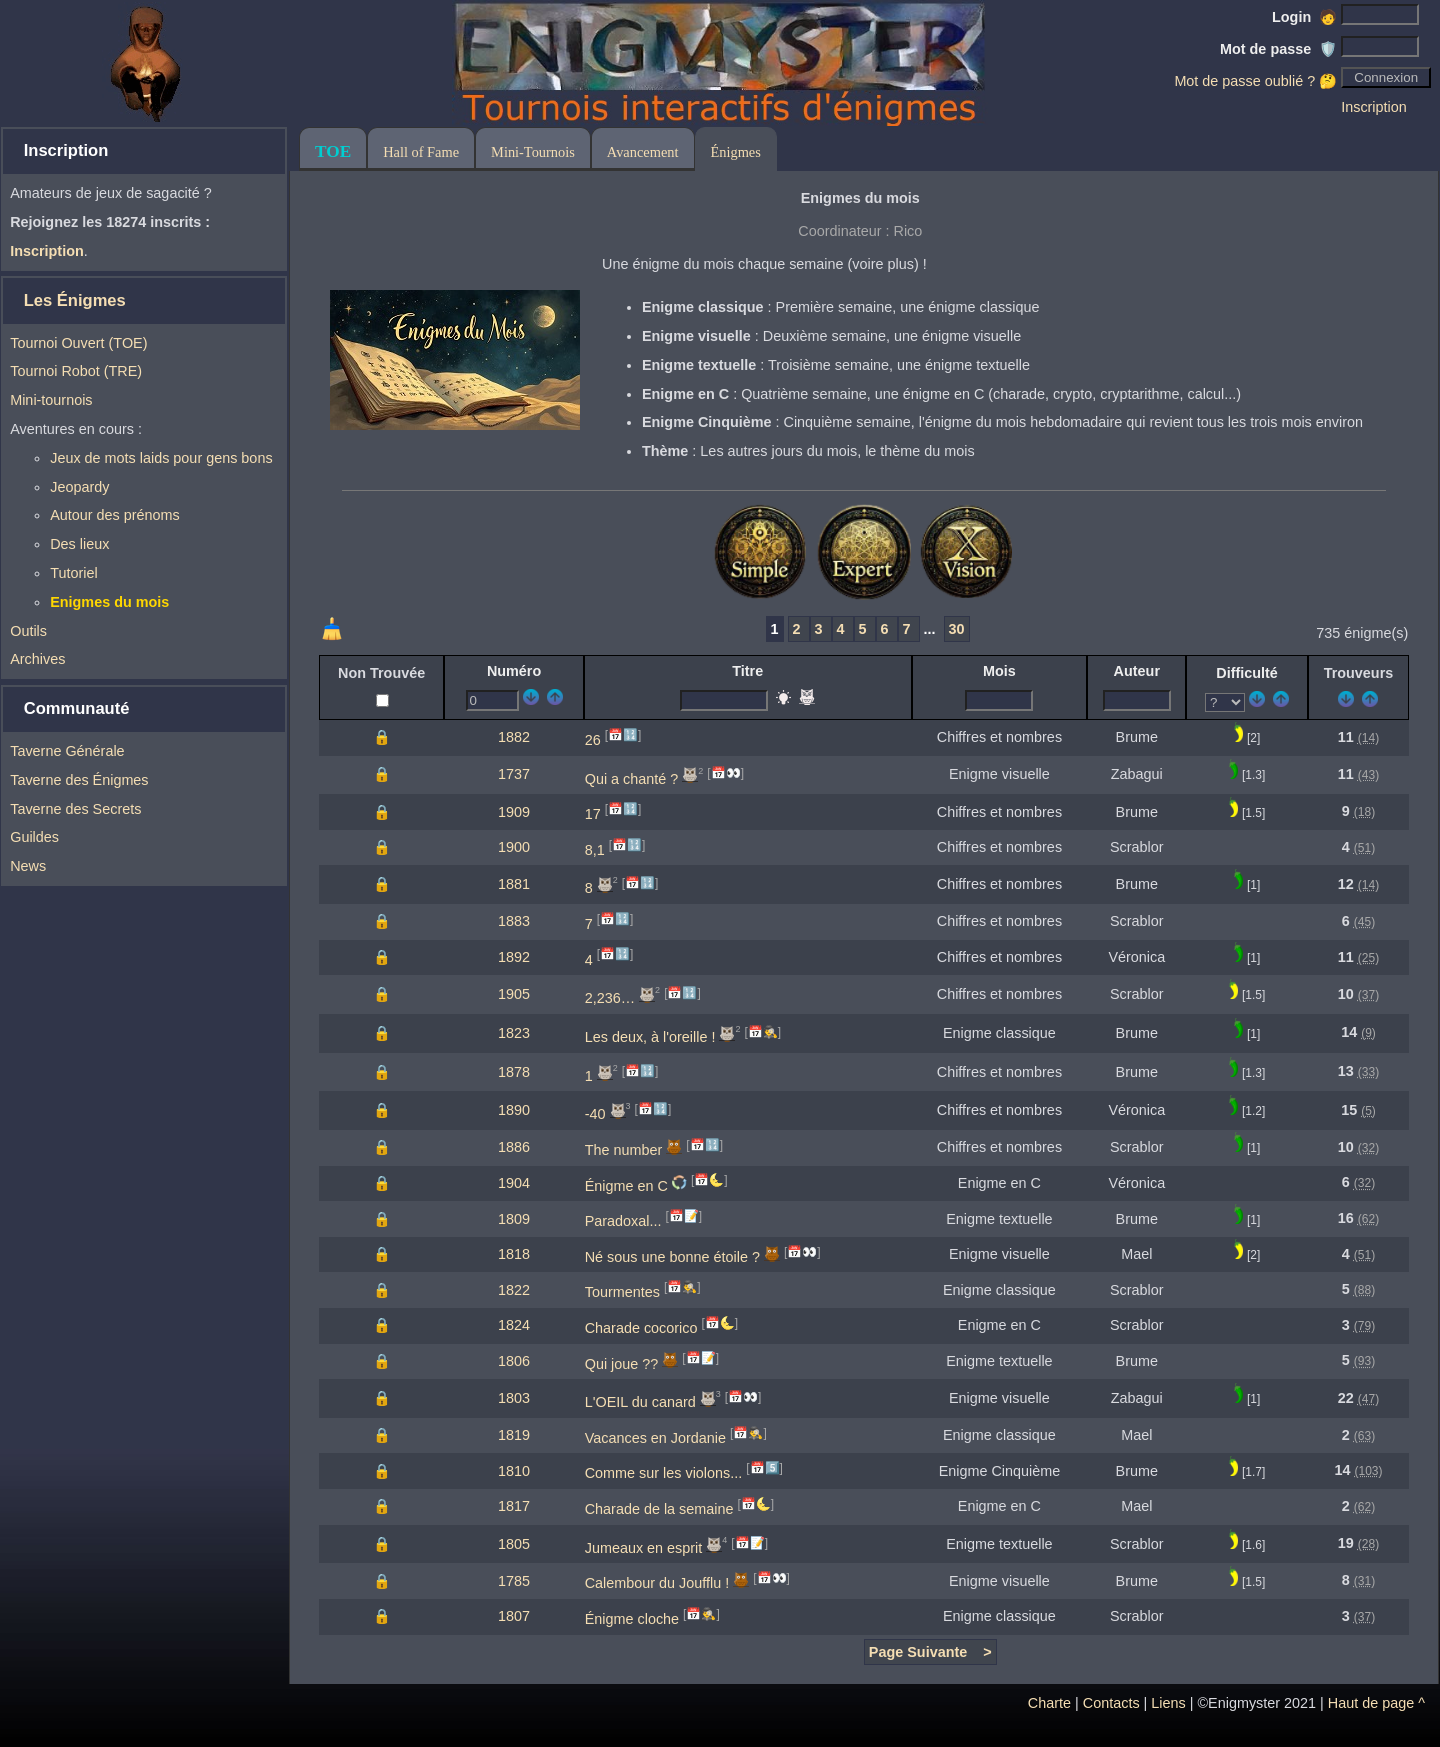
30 (957, 629)
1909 (514, 812)
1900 (514, 847)
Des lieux (79, 544)
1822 (514, 1290)
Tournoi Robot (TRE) (76, 371)
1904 (514, 1183)
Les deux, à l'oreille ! (650, 1037)
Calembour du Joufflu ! (657, 1583)
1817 (514, 1506)
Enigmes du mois (109, 602)
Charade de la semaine (659, 1509)
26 (593, 740)
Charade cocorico (641, 1328)
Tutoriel (73, 573)
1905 (514, 994)
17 (593, 814)
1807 (514, 1616)
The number (624, 1150)
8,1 (595, 850)
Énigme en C (626, 1185)
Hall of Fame (421, 152)
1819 (514, 1435)
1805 (514, 1544)
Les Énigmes (75, 300)
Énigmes (736, 152)
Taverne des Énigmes (79, 780)
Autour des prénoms (115, 515)
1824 (514, 1325)
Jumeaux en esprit (644, 1548)
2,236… (610, 998)
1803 (514, 1398)
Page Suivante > (930, 1652)
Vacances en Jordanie (655, 1438)
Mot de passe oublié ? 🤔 (1255, 81)
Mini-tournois (51, 400)
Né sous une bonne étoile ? (672, 1257)
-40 (595, 1114)
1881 (514, 884)
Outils (28, 631)
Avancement (643, 152)
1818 (514, 1254)
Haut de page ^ (1376, 1703)
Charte (1049, 1703)
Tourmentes (622, 1292)
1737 (514, 774)
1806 (514, 1361)
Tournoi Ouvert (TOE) (78, 343)
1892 (514, 957)
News (28, 866)
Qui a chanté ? (632, 778)
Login (1304, 17)
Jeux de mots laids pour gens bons (161, 458)
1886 (514, 1147)
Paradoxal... (623, 1221)
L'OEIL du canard (640, 1402)
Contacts (1111, 1703)
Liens (1168, 1703)
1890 (514, 1110)
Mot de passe (1278, 49)
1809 (514, 1219)
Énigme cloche (632, 1619)
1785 (514, 1581)
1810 (514, 1471)
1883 (514, 921)
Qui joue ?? (622, 1363)
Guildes (34, 837)
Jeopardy (79, 487)
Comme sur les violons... (664, 1473)
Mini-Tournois (533, 152)
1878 (514, 1072)
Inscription (1374, 107)
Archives (37, 659)
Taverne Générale (67, 751)
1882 (514, 737)
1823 (514, 1033)
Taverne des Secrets (75, 809)
